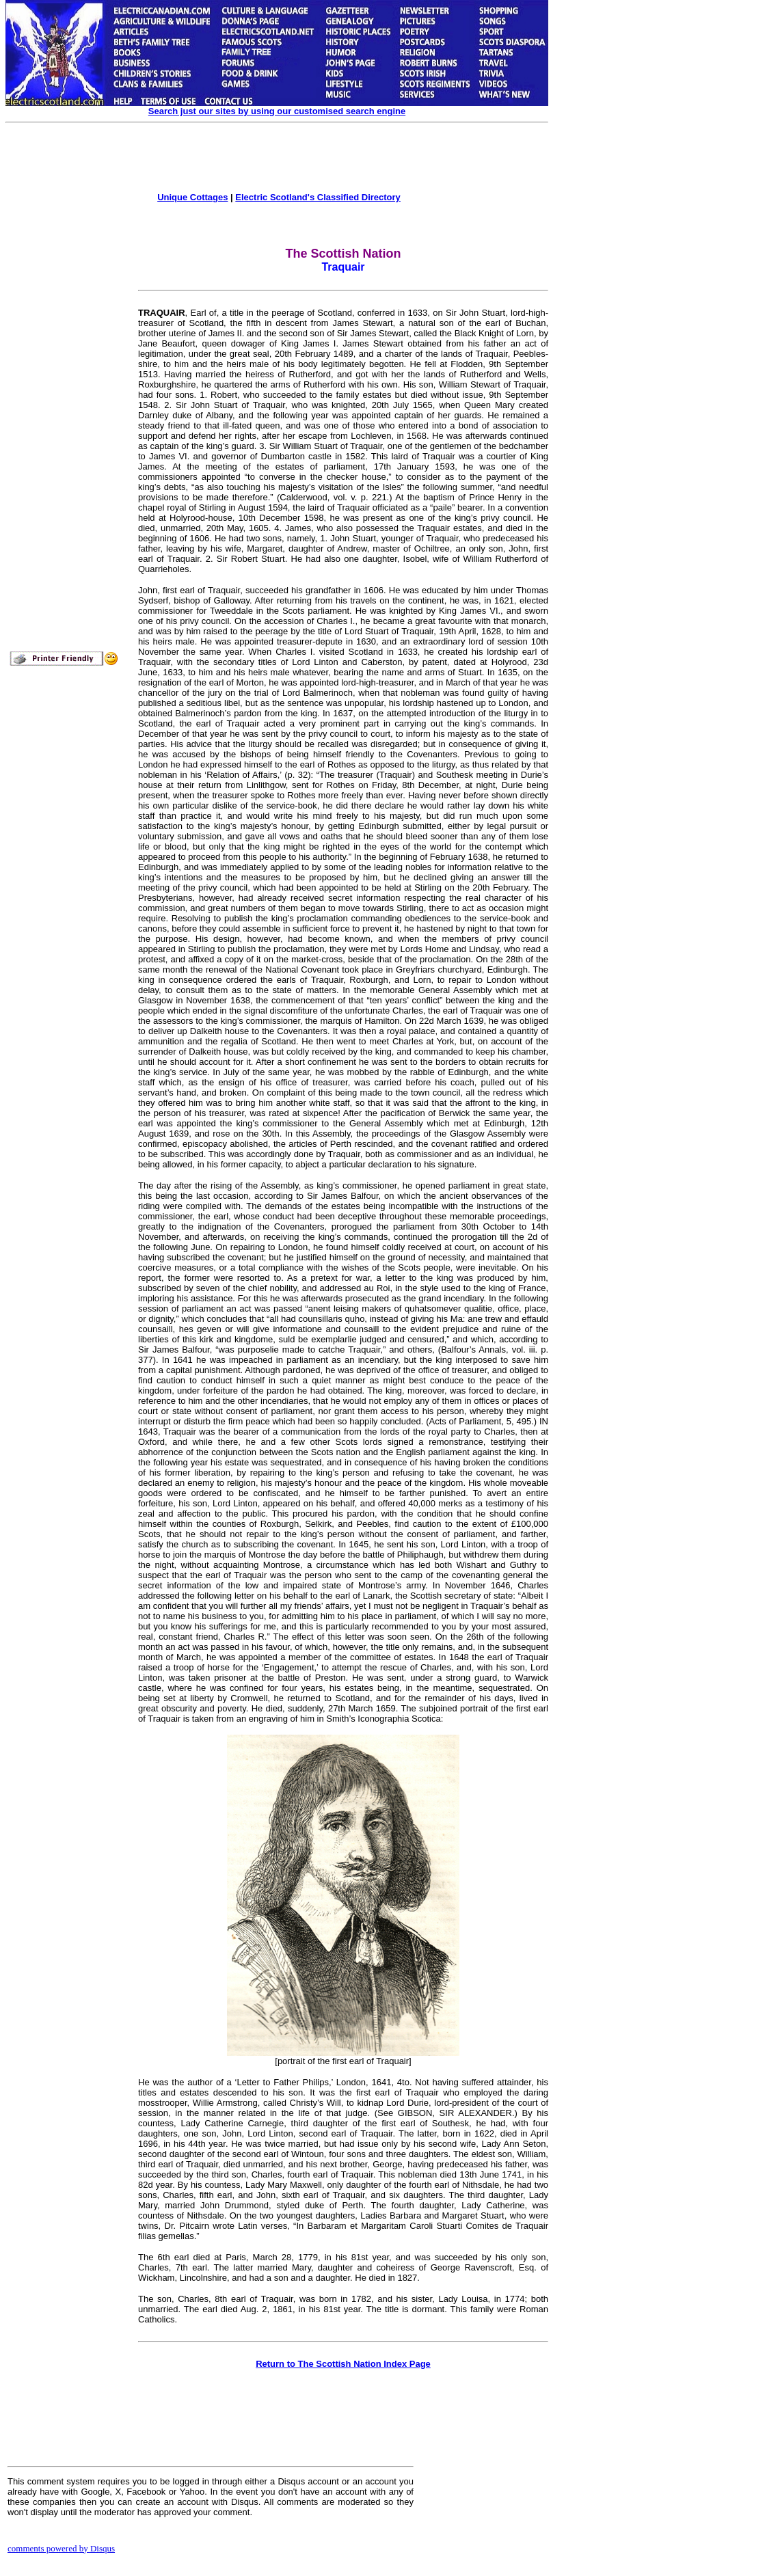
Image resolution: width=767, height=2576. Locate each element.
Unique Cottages (192, 197)
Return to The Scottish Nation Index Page (343, 2364)
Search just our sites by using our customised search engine (276, 111)
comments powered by (61, 2548)
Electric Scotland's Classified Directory (318, 197)
